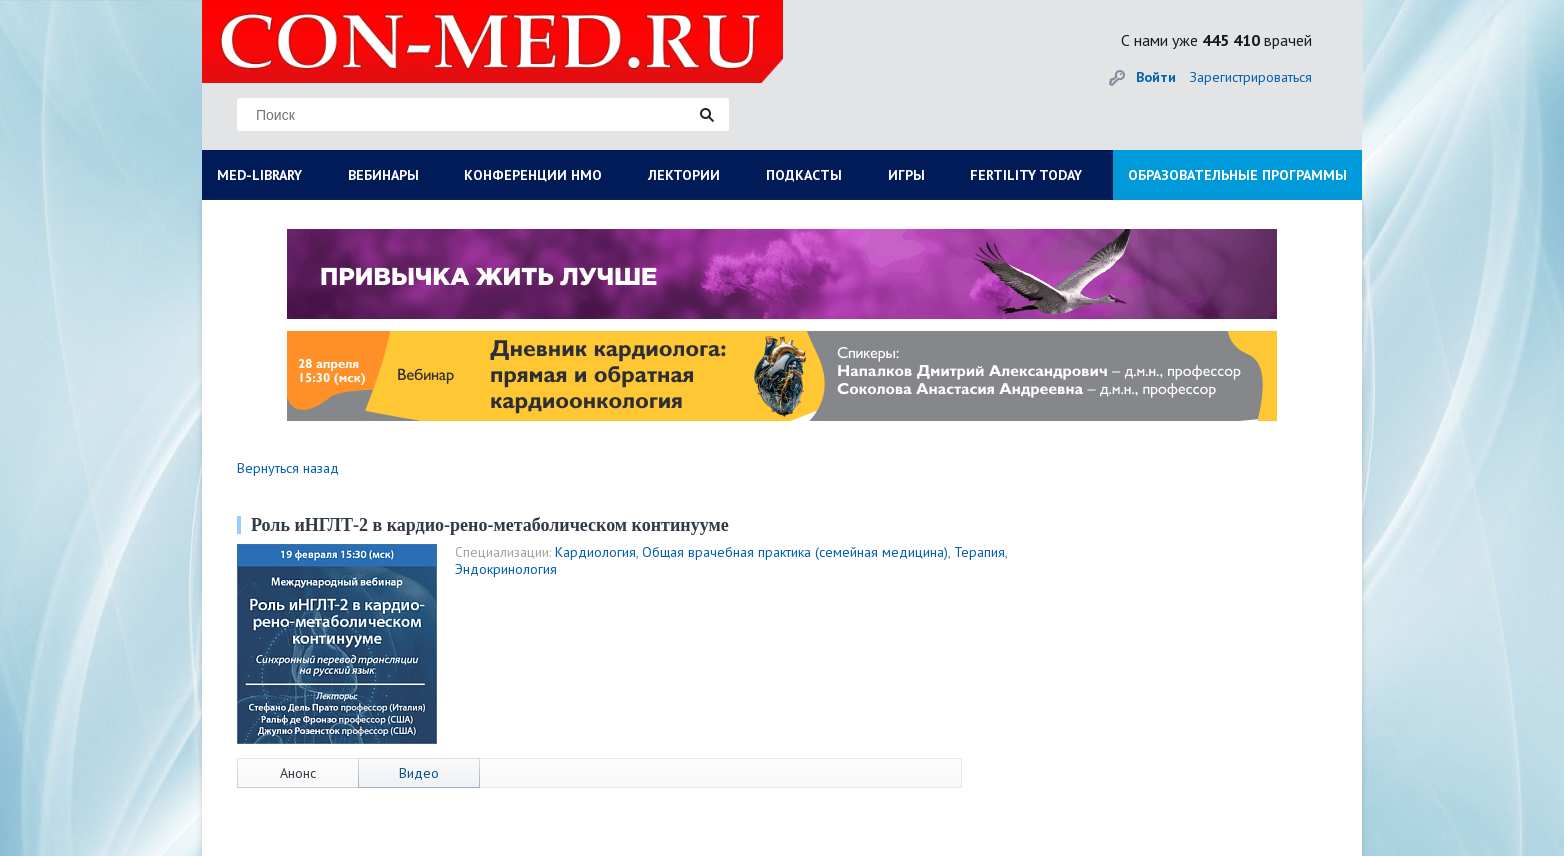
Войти (1156, 77)
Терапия (979, 552)
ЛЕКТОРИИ (684, 175)
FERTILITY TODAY (1026, 175)
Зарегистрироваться (1251, 77)
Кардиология (595, 552)
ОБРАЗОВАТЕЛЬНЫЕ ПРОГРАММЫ (1237, 175)
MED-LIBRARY (259, 175)
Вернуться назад (288, 468)
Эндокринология (506, 569)
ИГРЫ (906, 175)
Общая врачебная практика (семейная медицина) (795, 552)
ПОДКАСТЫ (804, 175)
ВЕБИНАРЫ (383, 175)
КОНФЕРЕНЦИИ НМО (533, 175)
